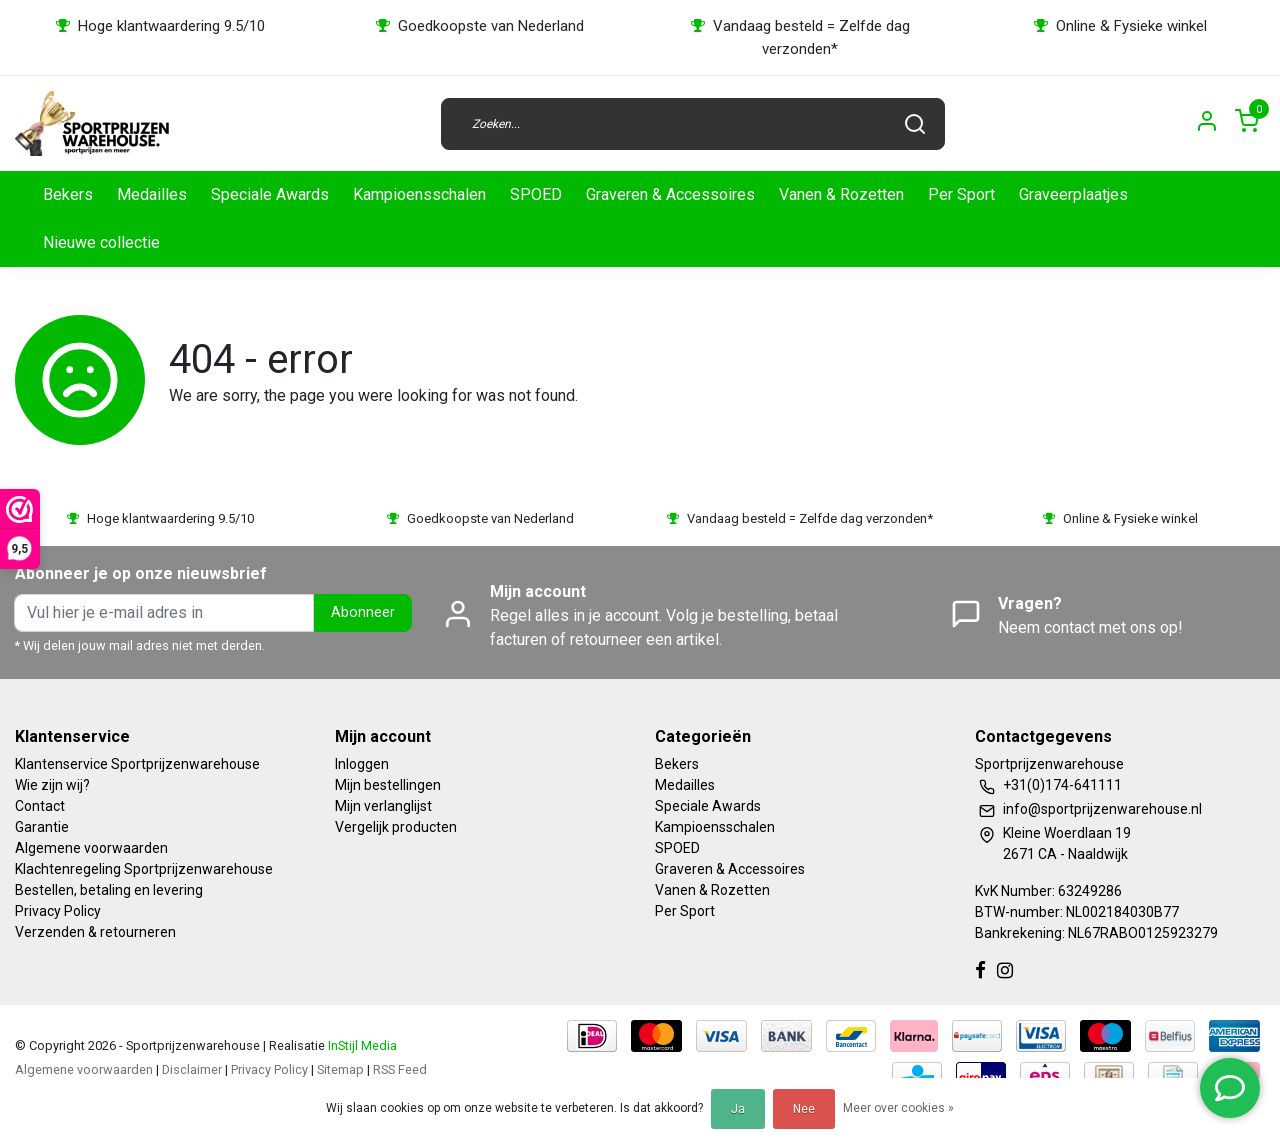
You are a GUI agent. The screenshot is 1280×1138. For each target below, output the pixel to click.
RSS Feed (400, 1069)
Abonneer (363, 612)
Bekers (68, 194)
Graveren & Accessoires (670, 194)
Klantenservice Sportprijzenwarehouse (137, 764)
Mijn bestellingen (388, 785)
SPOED (536, 194)
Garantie (42, 827)
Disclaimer (192, 1069)
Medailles (152, 194)
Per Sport (961, 194)
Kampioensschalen (419, 194)
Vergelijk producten (396, 827)
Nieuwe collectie (101, 242)
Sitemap (340, 1069)
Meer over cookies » (898, 1108)
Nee (804, 1109)
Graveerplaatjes (1073, 194)
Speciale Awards (270, 194)
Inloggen (362, 764)
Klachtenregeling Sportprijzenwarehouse (144, 869)
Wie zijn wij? (52, 785)
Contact (40, 806)
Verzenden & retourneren (95, 932)
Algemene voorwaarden (91, 848)
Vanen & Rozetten (841, 194)
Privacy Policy (58, 911)
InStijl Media (361, 1045)
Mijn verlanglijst (383, 806)
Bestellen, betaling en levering (109, 890)
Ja (738, 1109)
